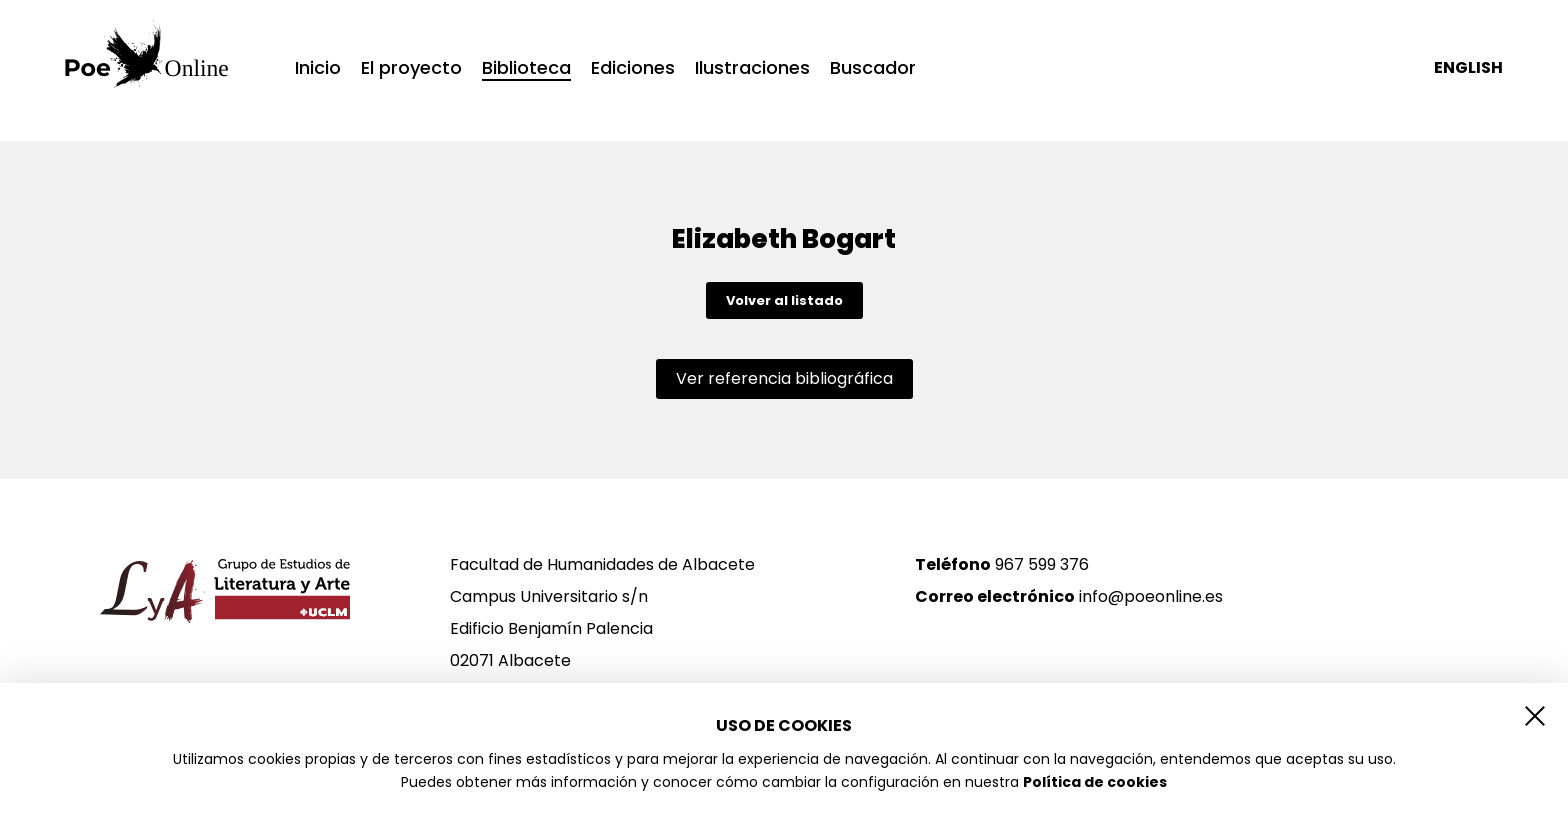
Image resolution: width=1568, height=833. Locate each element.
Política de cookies (1095, 782)
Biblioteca (526, 69)
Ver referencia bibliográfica (784, 378)
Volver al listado (784, 300)
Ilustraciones (752, 68)
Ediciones (633, 68)
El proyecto (411, 68)
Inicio (318, 68)
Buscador (873, 68)
